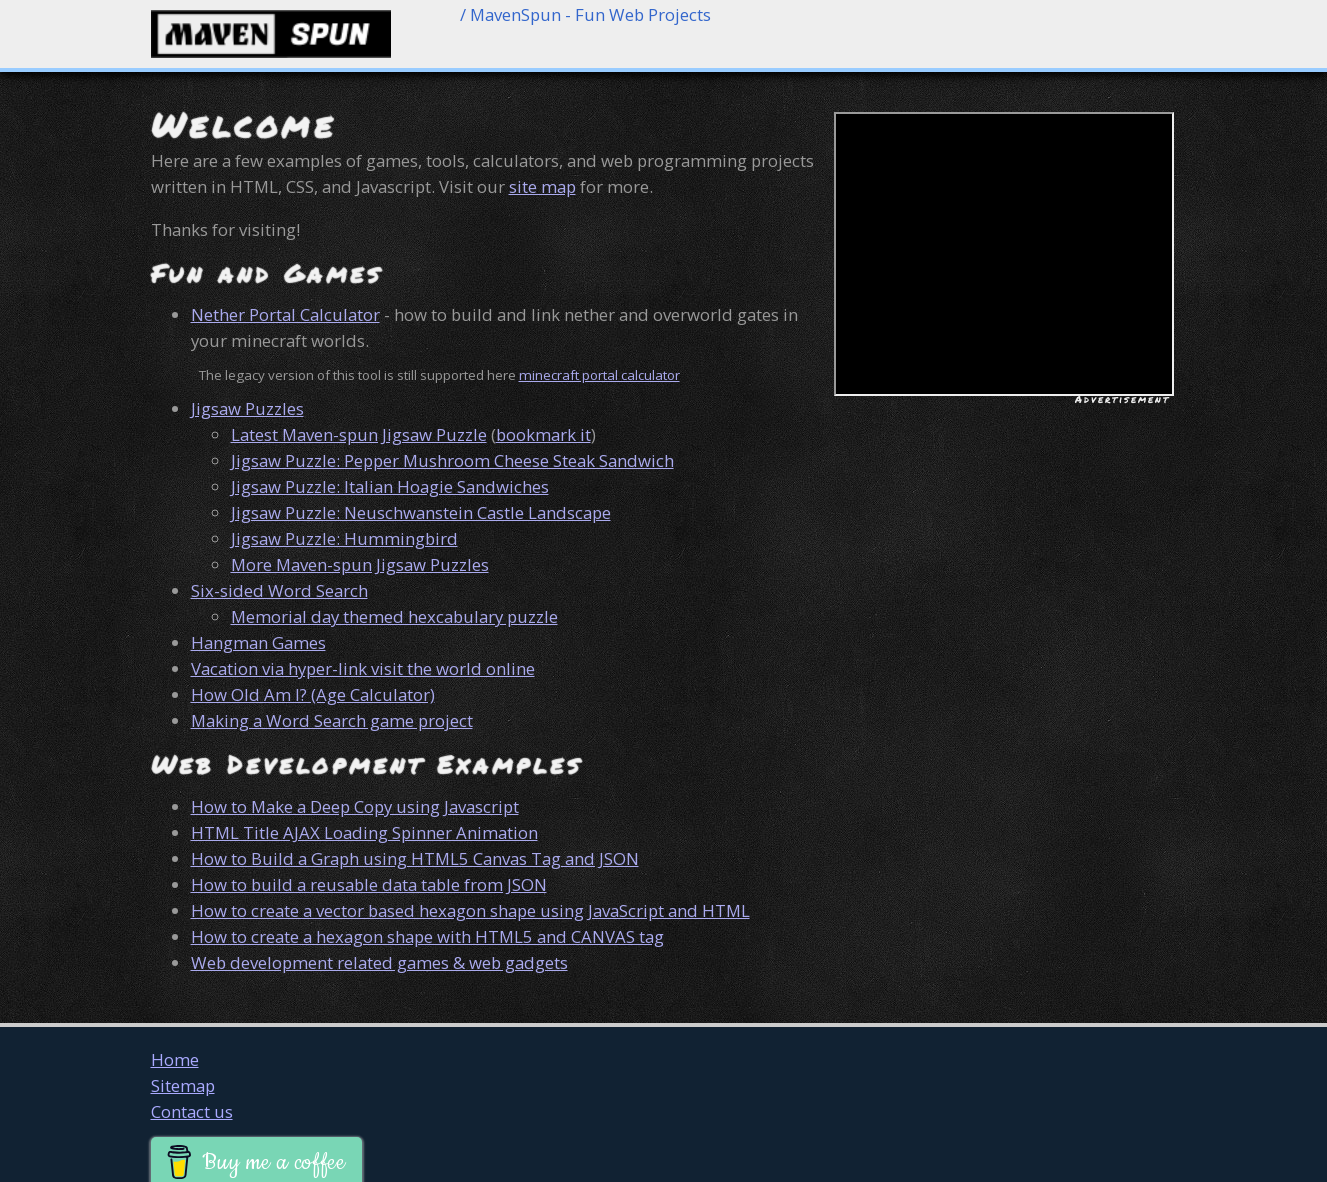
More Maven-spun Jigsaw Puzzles (360, 564)
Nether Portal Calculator (285, 314)
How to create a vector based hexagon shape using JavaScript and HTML (470, 910)
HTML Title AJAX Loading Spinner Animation (364, 832)
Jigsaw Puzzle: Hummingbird (344, 538)
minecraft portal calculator (599, 375)
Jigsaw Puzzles (247, 408)
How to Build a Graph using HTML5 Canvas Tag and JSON (415, 858)
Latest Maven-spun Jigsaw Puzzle (359, 434)
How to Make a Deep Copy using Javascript (355, 806)
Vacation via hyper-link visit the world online (363, 668)
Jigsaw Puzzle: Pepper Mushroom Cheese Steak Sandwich (452, 460)
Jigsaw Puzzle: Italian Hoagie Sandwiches (390, 486)
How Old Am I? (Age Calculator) (313, 694)
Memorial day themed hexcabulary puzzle (394, 616)
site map (542, 186)
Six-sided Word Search (279, 590)
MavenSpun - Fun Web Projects (590, 14)
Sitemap (183, 1085)
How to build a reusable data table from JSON (369, 884)
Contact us (192, 1111)
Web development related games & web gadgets (379, 962)
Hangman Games (258, 642)
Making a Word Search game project (332, 720)
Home (175, 1059)
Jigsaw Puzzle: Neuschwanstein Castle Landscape (421, 512)
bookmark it (543, 434)
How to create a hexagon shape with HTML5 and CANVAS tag (427, 936)
